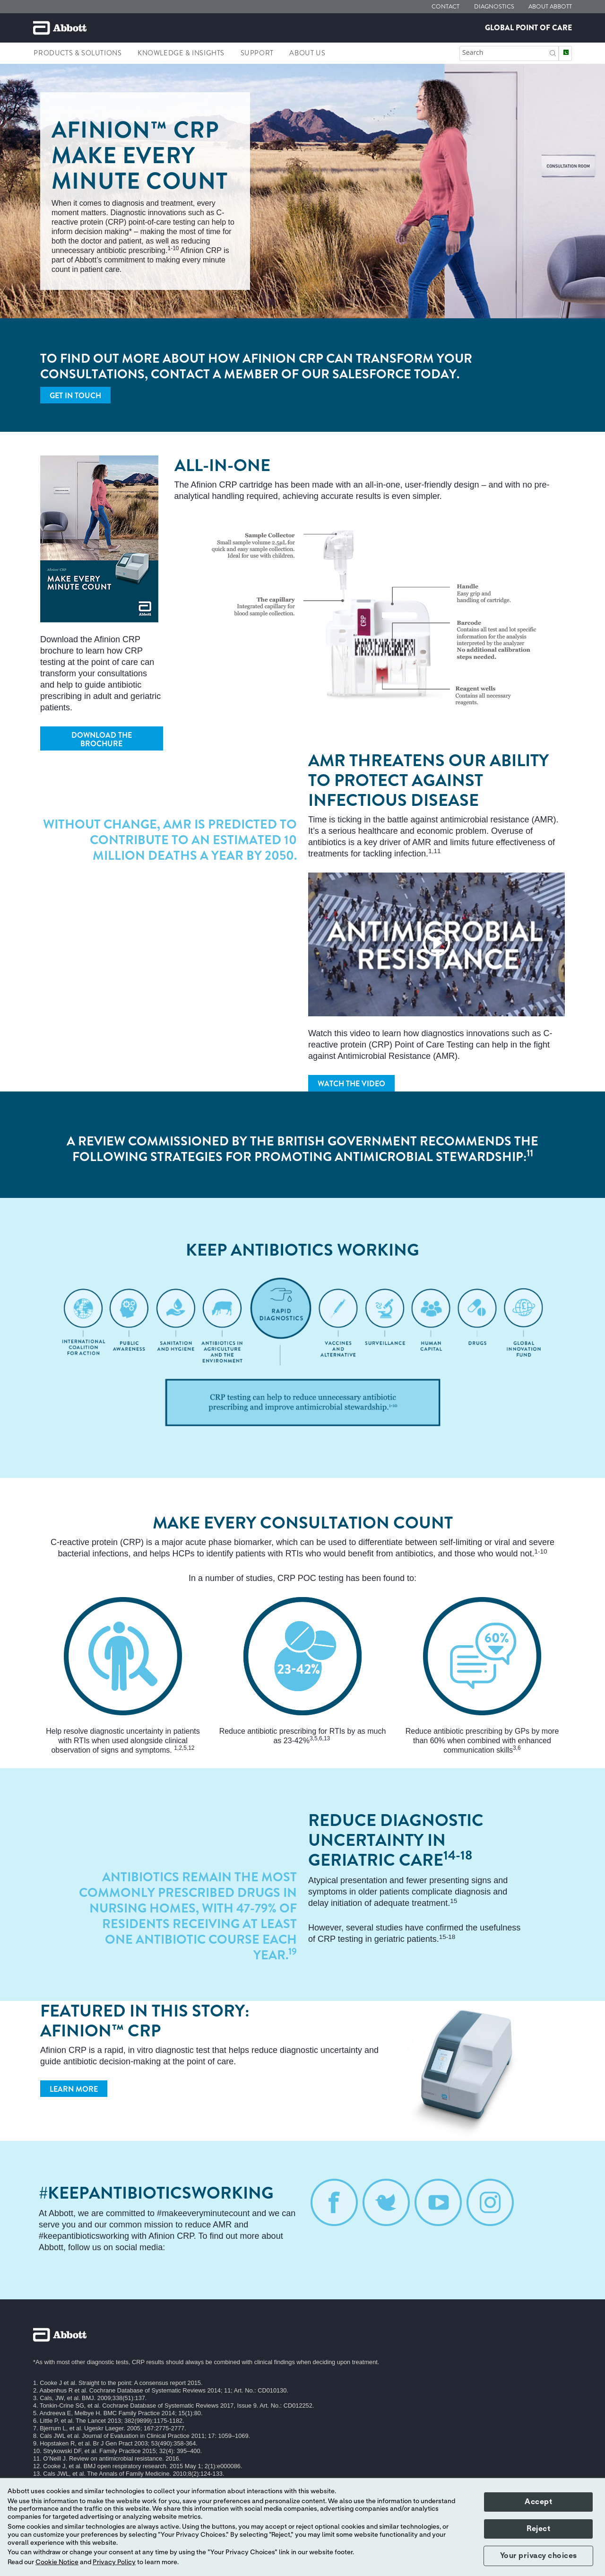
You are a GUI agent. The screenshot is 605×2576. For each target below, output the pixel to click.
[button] (553, 52)
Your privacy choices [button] (538, 2555)
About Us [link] (307, 53)
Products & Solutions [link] (77, 53)
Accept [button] (538, 2502)
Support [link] (257, 53)
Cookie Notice (56, 2562)
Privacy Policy (114, 2562)
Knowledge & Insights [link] (181, 53)
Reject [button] (538, 2528)
